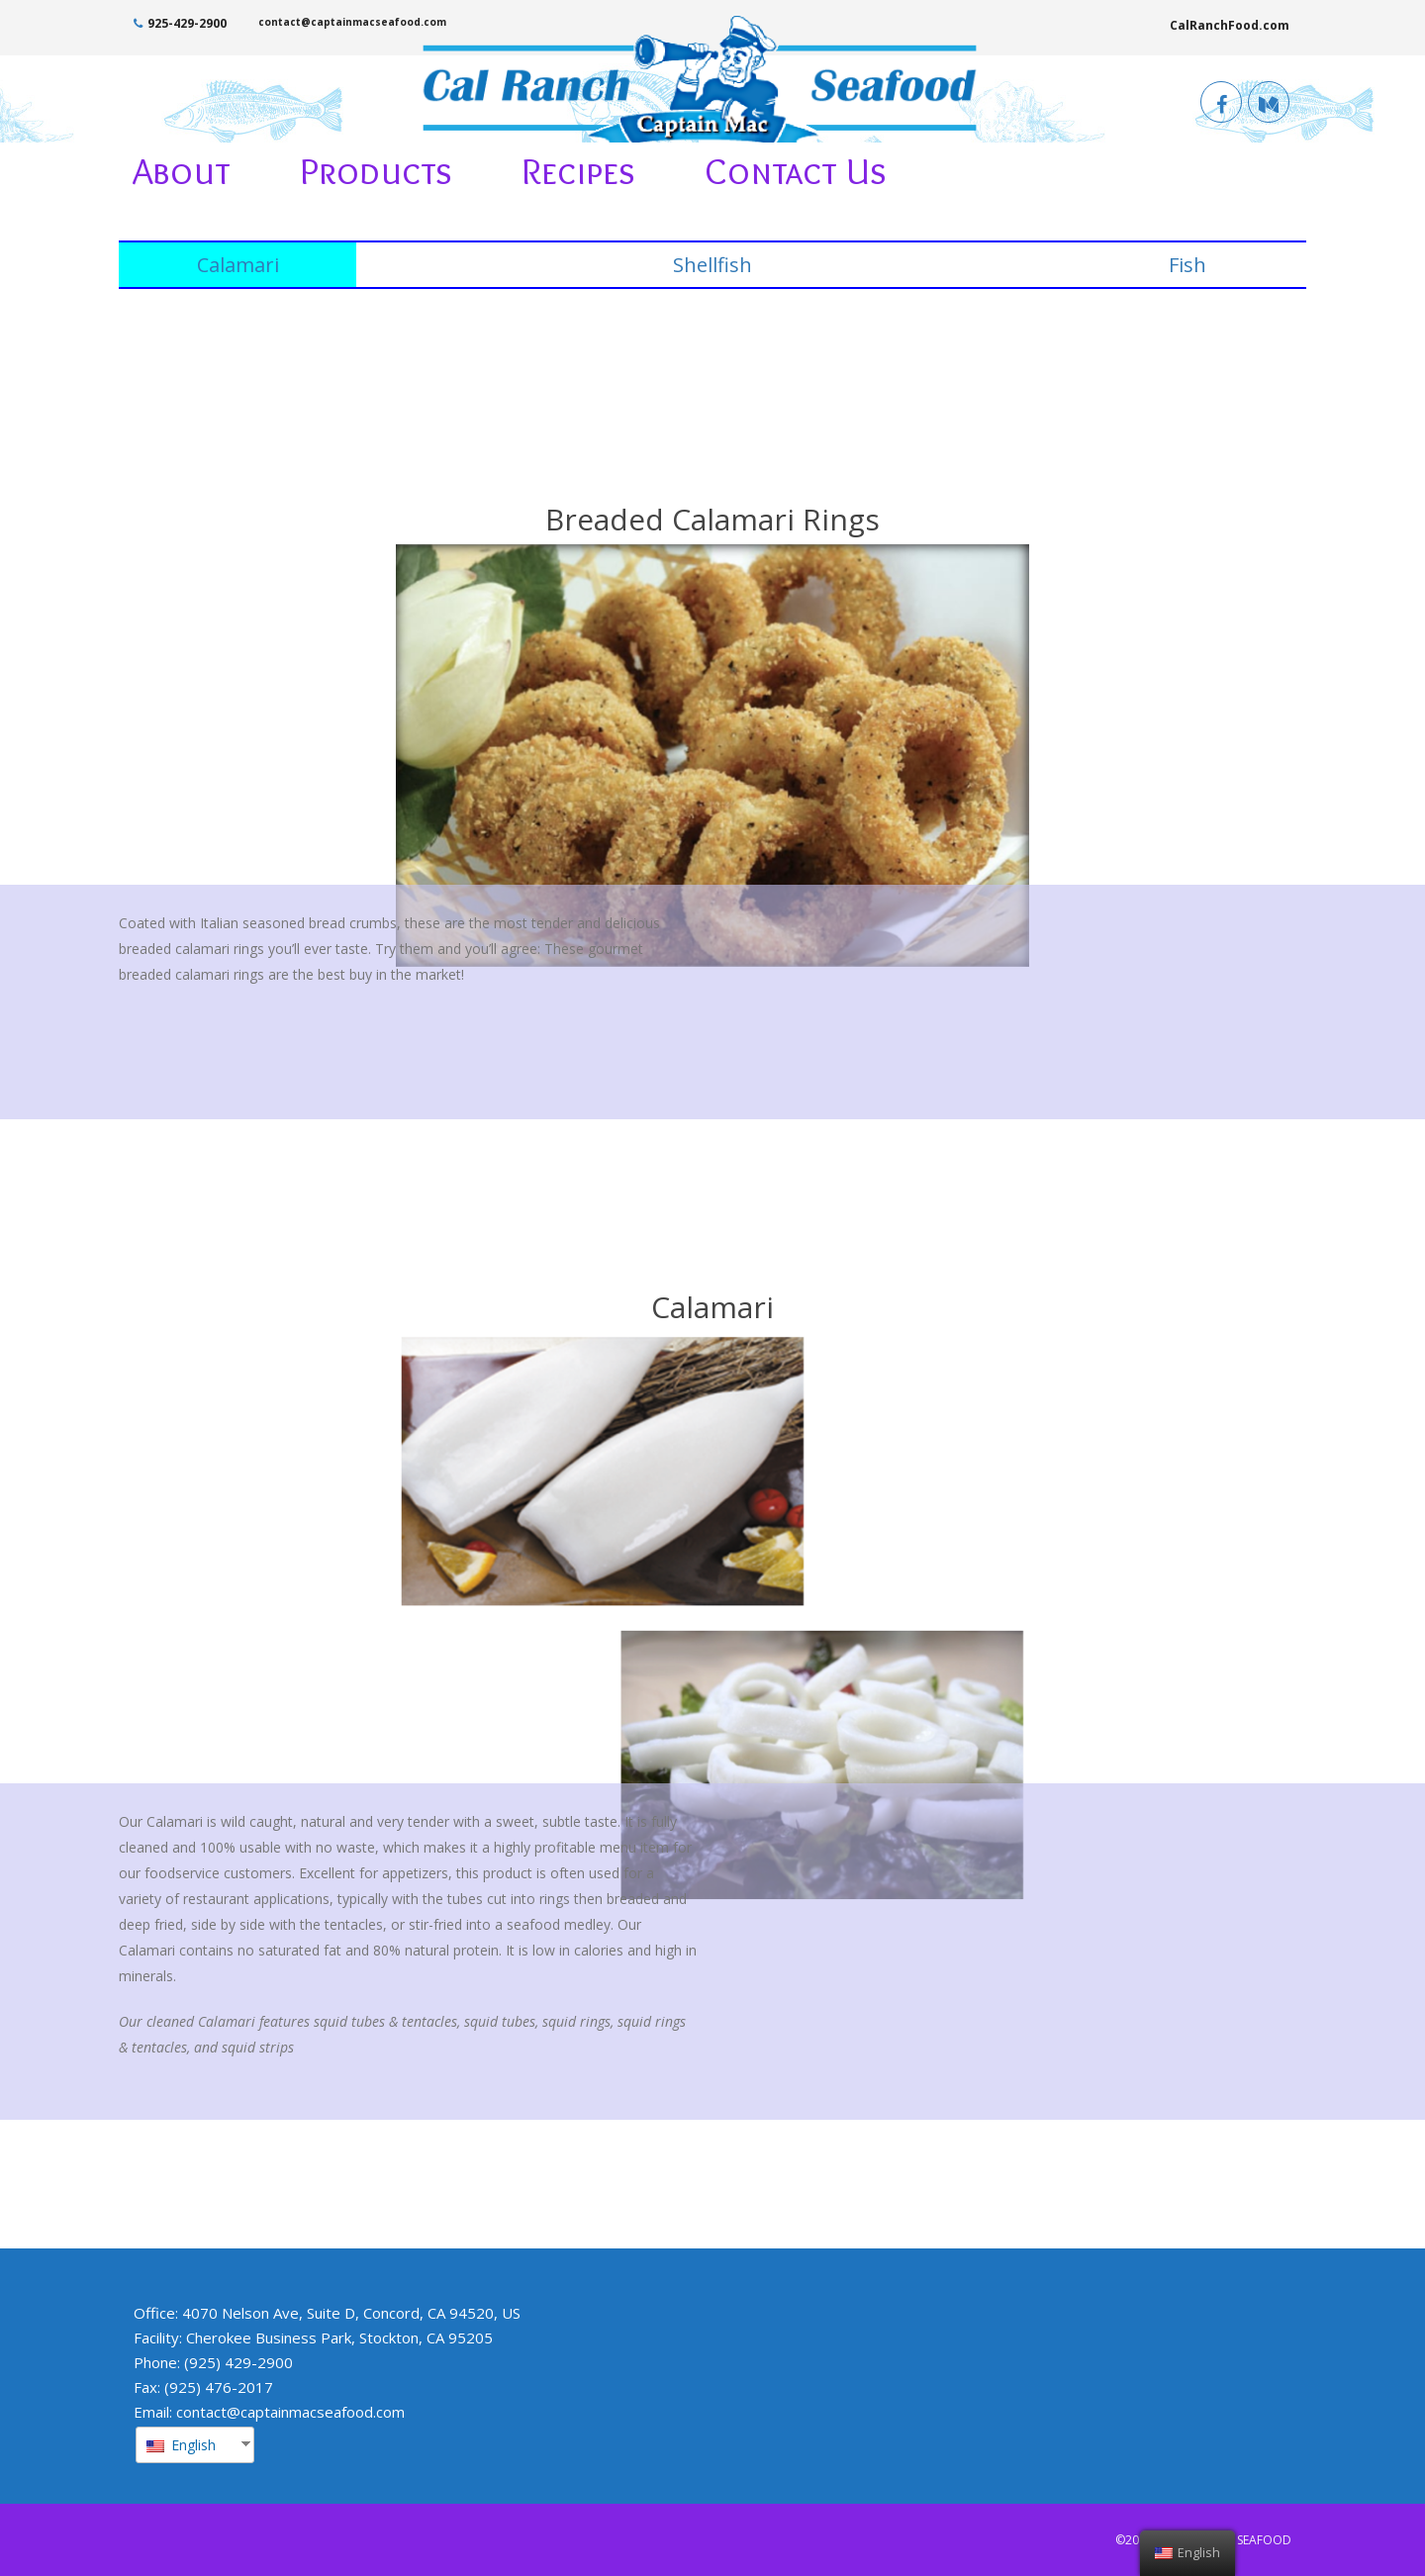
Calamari (238, 264)
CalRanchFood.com (1229, 25)
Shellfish (712, 264)
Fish (1187, 264)
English (181, 2444)
